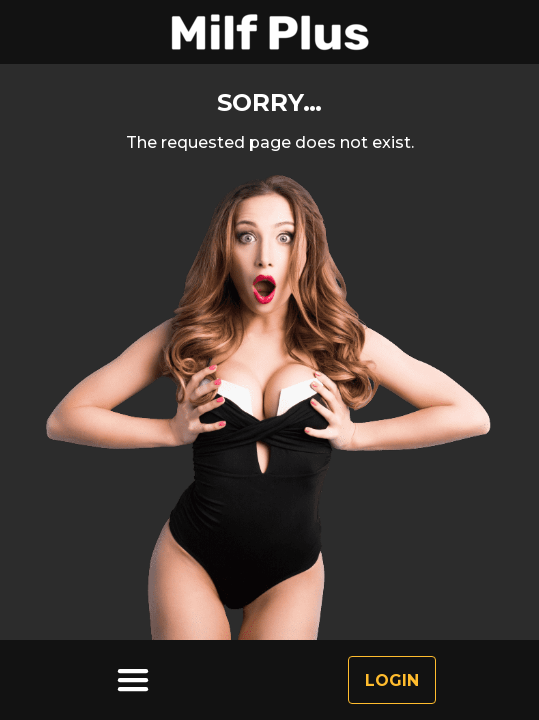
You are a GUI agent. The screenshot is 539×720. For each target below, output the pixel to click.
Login (392, 680)
